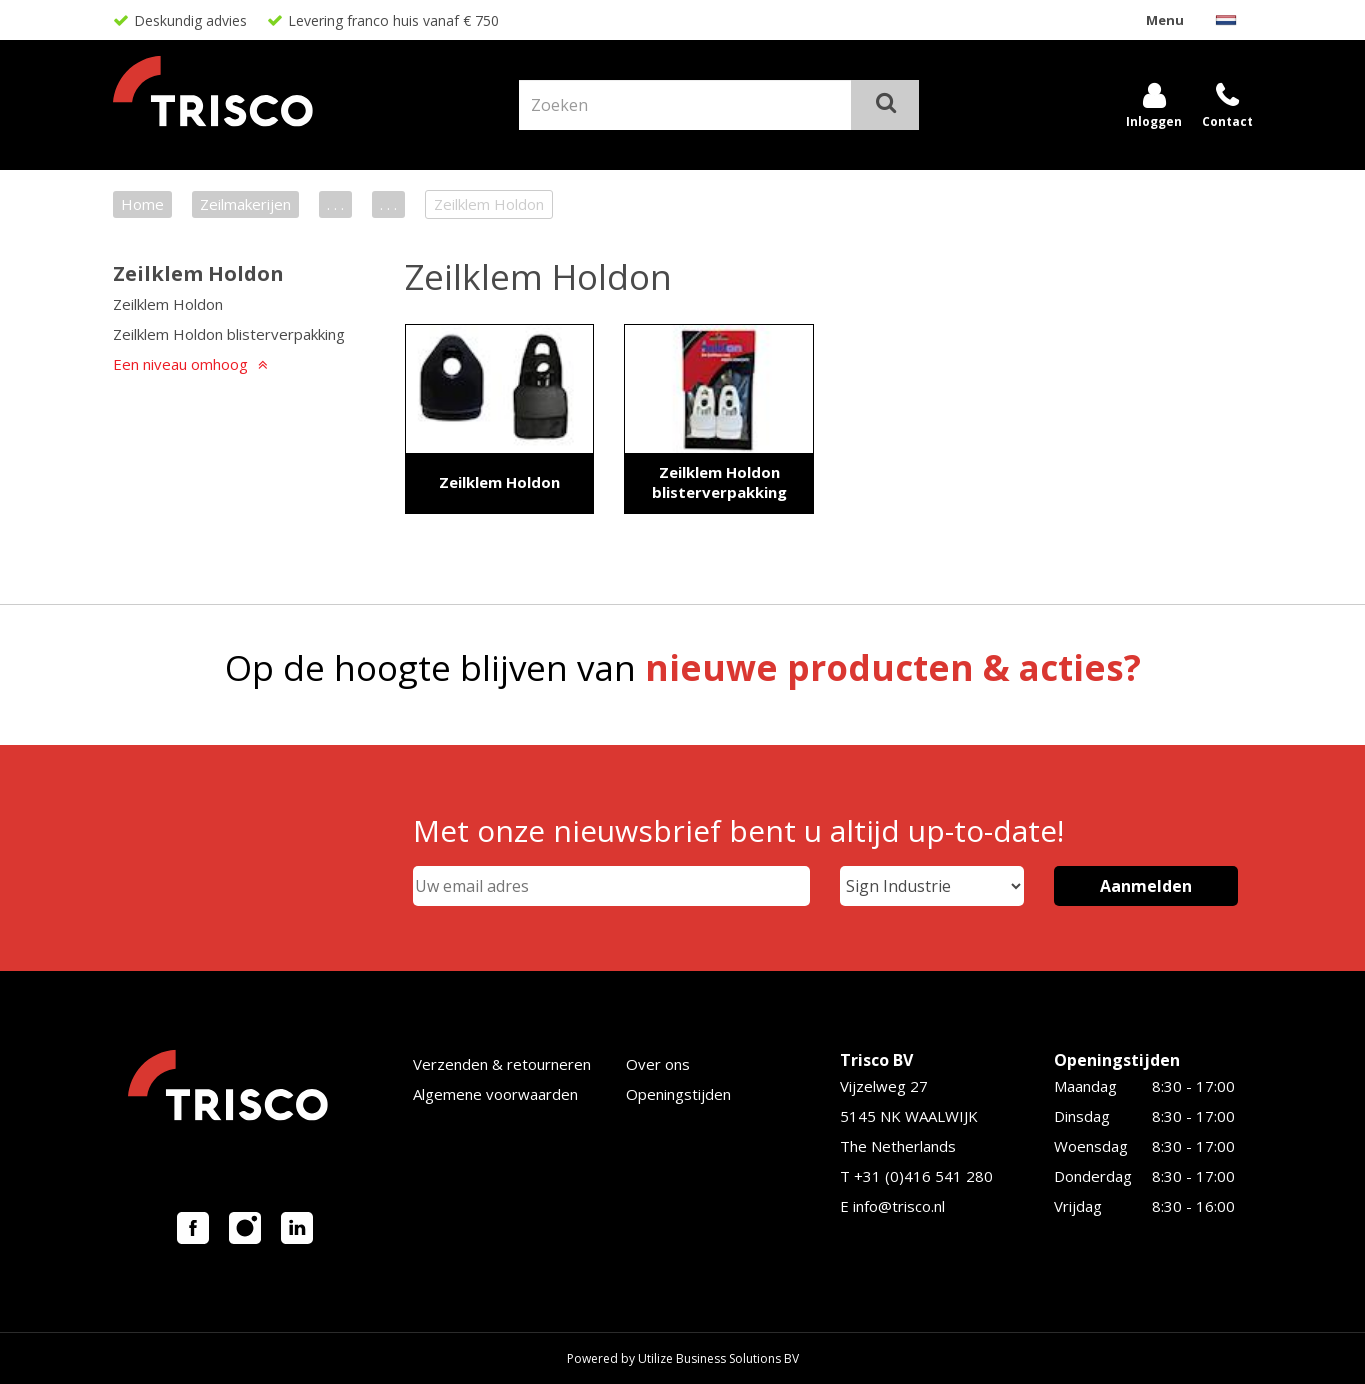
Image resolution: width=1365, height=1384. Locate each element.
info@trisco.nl (899, 1206)
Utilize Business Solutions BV (718, 1358)
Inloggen (1154, 121)
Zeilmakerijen (245, 204)
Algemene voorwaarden (495, 1094)
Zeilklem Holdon (198, 273)
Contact (1227, 121)
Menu (1165, 20)
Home (142, 204)
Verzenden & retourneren (502, 1064)
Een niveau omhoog (180, 364)
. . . (335, 204)
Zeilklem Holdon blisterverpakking (229, 334)
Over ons (658, 1064)
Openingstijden (678, 1094)
